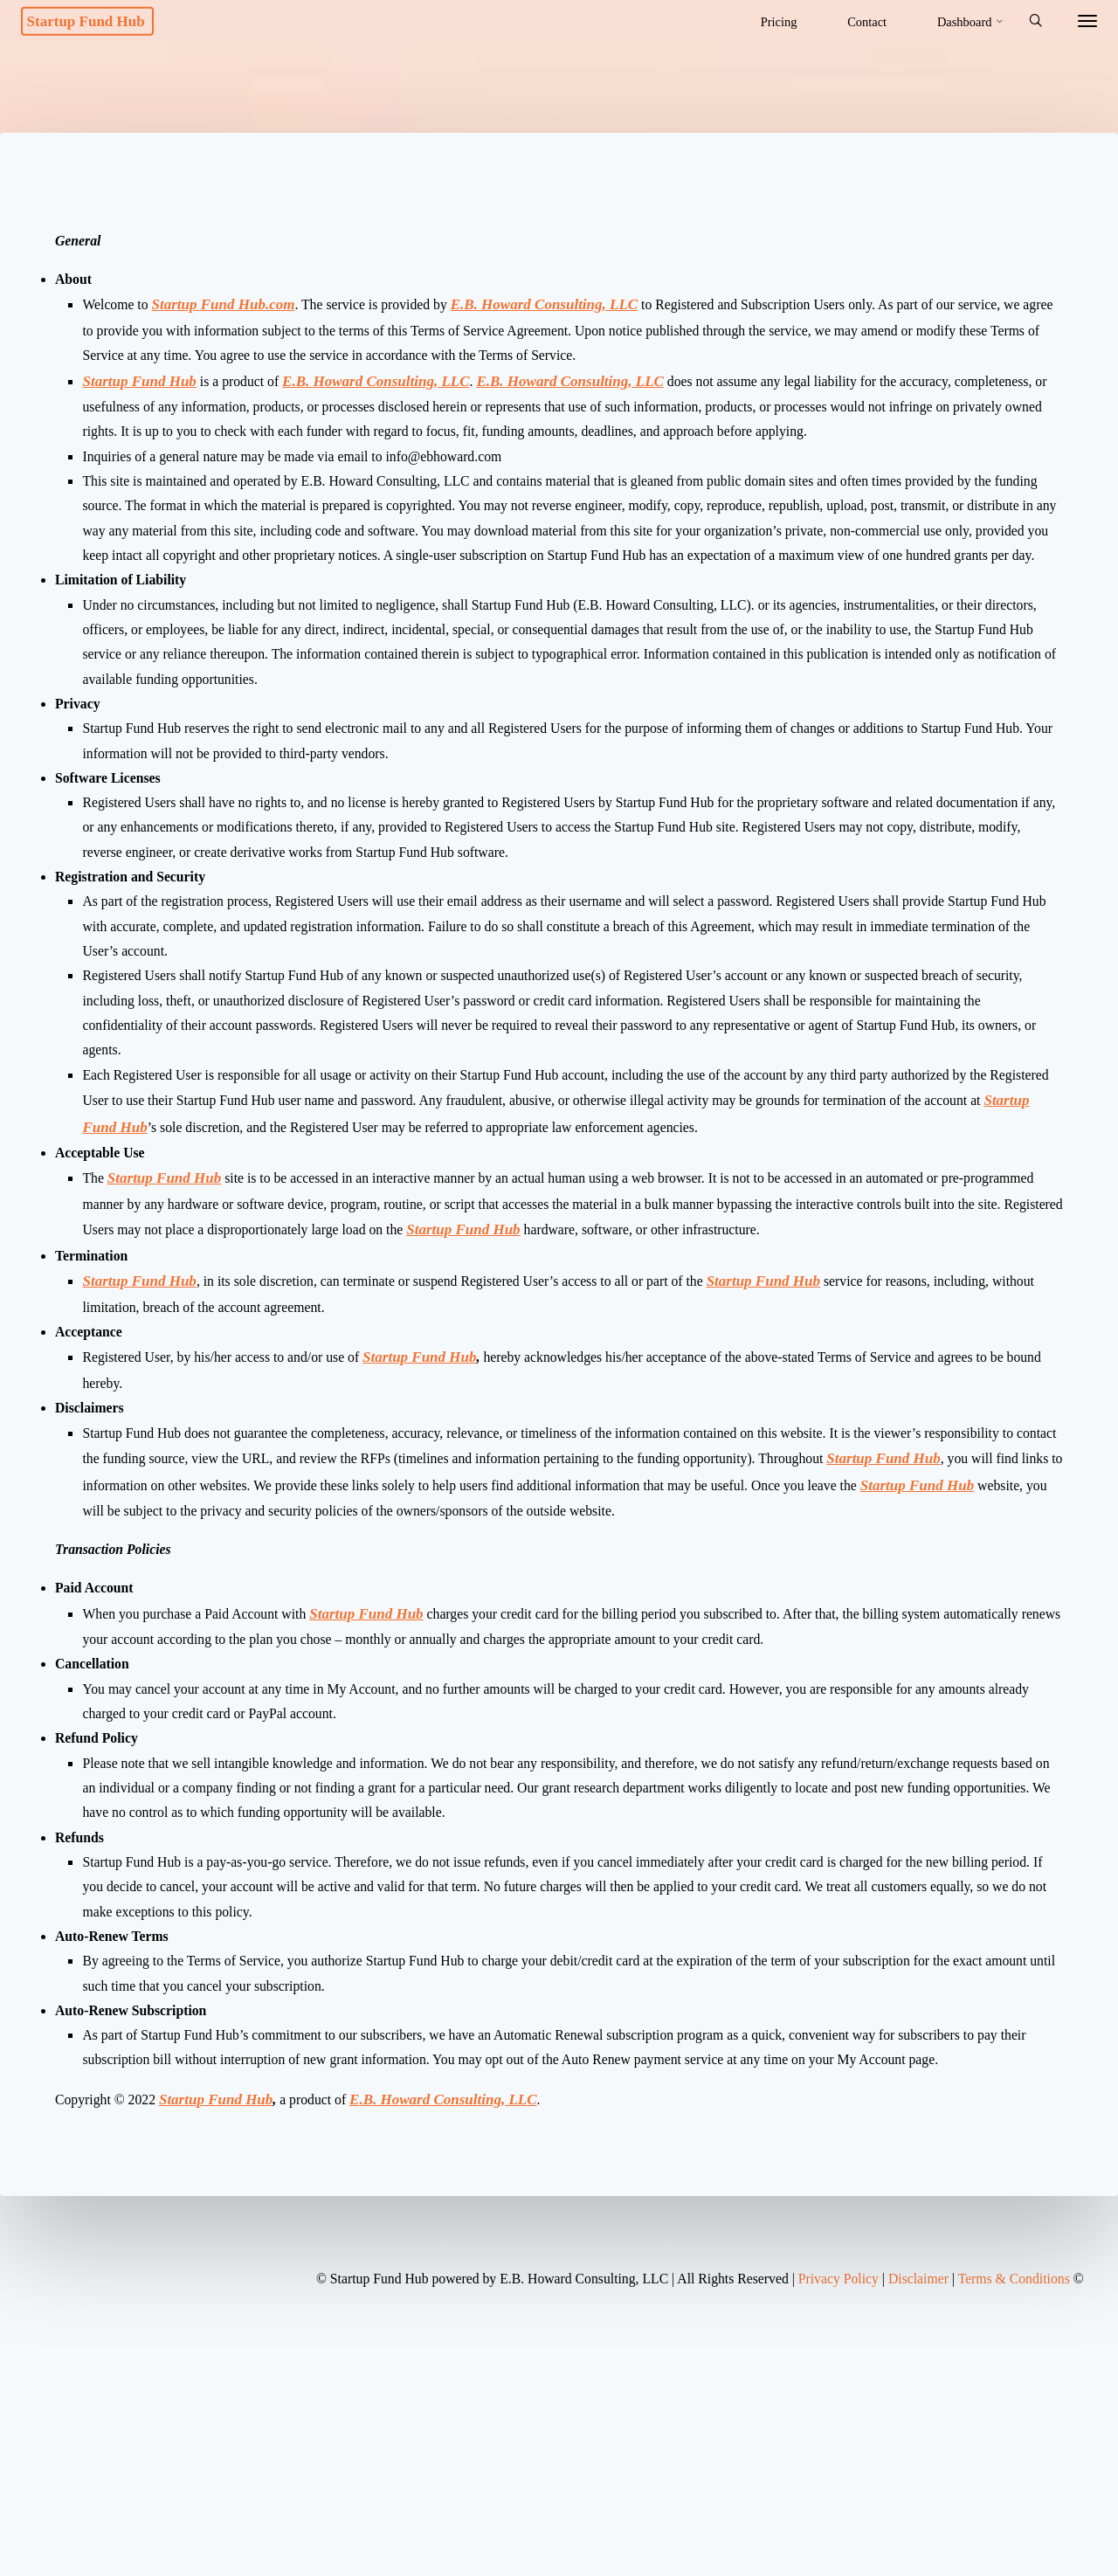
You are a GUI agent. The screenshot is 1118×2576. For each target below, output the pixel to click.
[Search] (1018, 22)
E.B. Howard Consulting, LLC (568, 317)
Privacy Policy (815, 2502)
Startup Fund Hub (107, 21)
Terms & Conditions (1005, 2502)
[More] (1071, 22)
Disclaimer (902, 2502)
